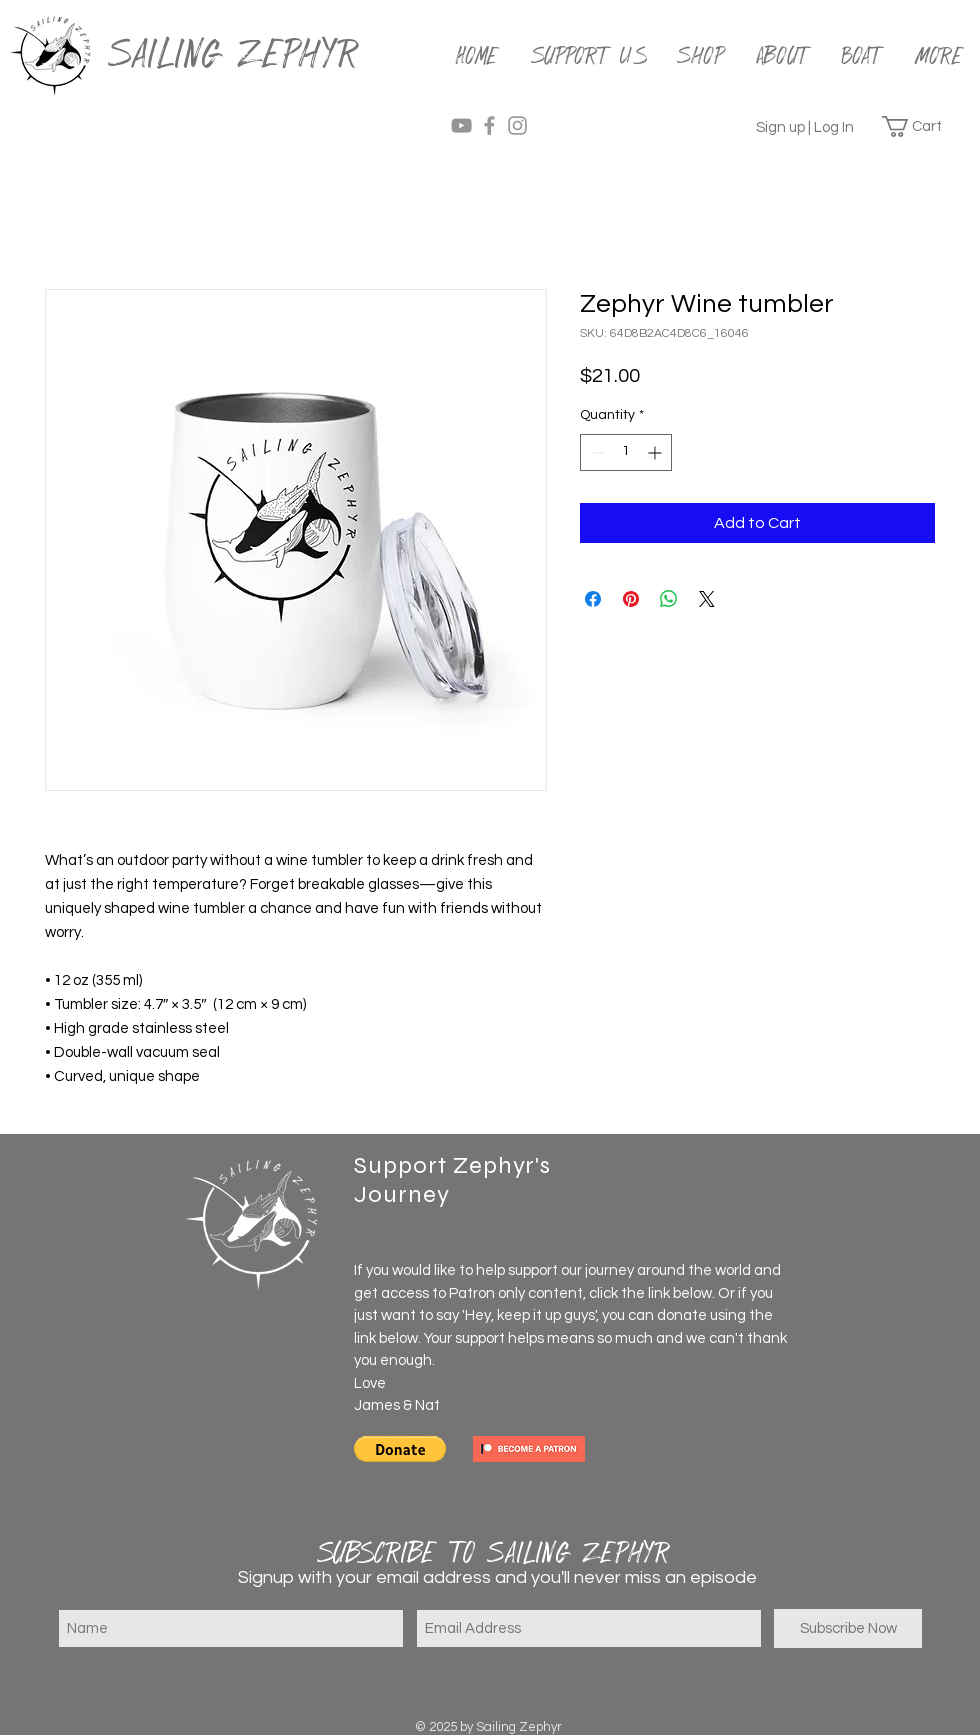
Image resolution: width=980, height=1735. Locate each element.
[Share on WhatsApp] (669, 599)
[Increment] (656, 452)
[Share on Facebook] (593, 599)
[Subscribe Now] (848, 1628)
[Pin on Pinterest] (631, 599)
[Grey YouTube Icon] (461, 125)
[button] (923, 126)
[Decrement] (595, 452)
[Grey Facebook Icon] (489, 125)
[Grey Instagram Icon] (517, 125)
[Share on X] (707, 599)
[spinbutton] (626, 452)
